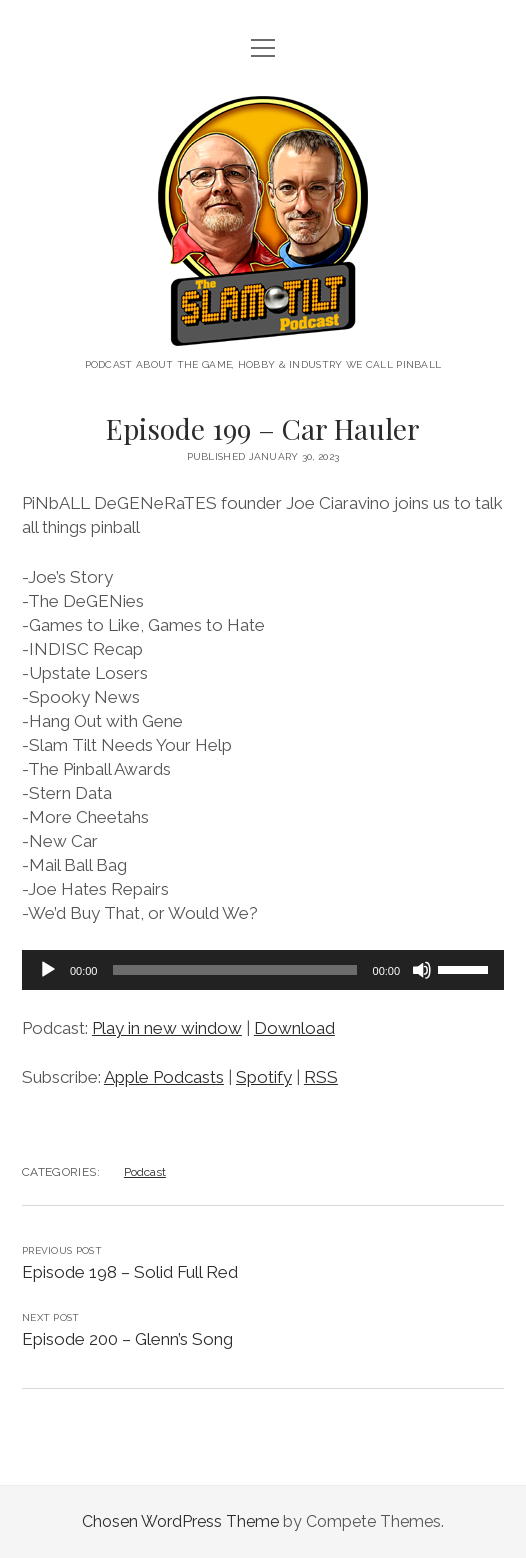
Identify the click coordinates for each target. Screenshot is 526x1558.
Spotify (264, 1077)
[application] (263, 970)
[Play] (48, 970)
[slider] (234, 970)
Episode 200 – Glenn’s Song (127, 1339)
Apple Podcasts (164, 1077)
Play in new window (167, 1028)
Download (294, 1028)
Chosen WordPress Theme (180, 1521)
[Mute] (422, 970)
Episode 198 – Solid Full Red (130, 1272)
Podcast (145, 1172)
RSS (321, 1077)
